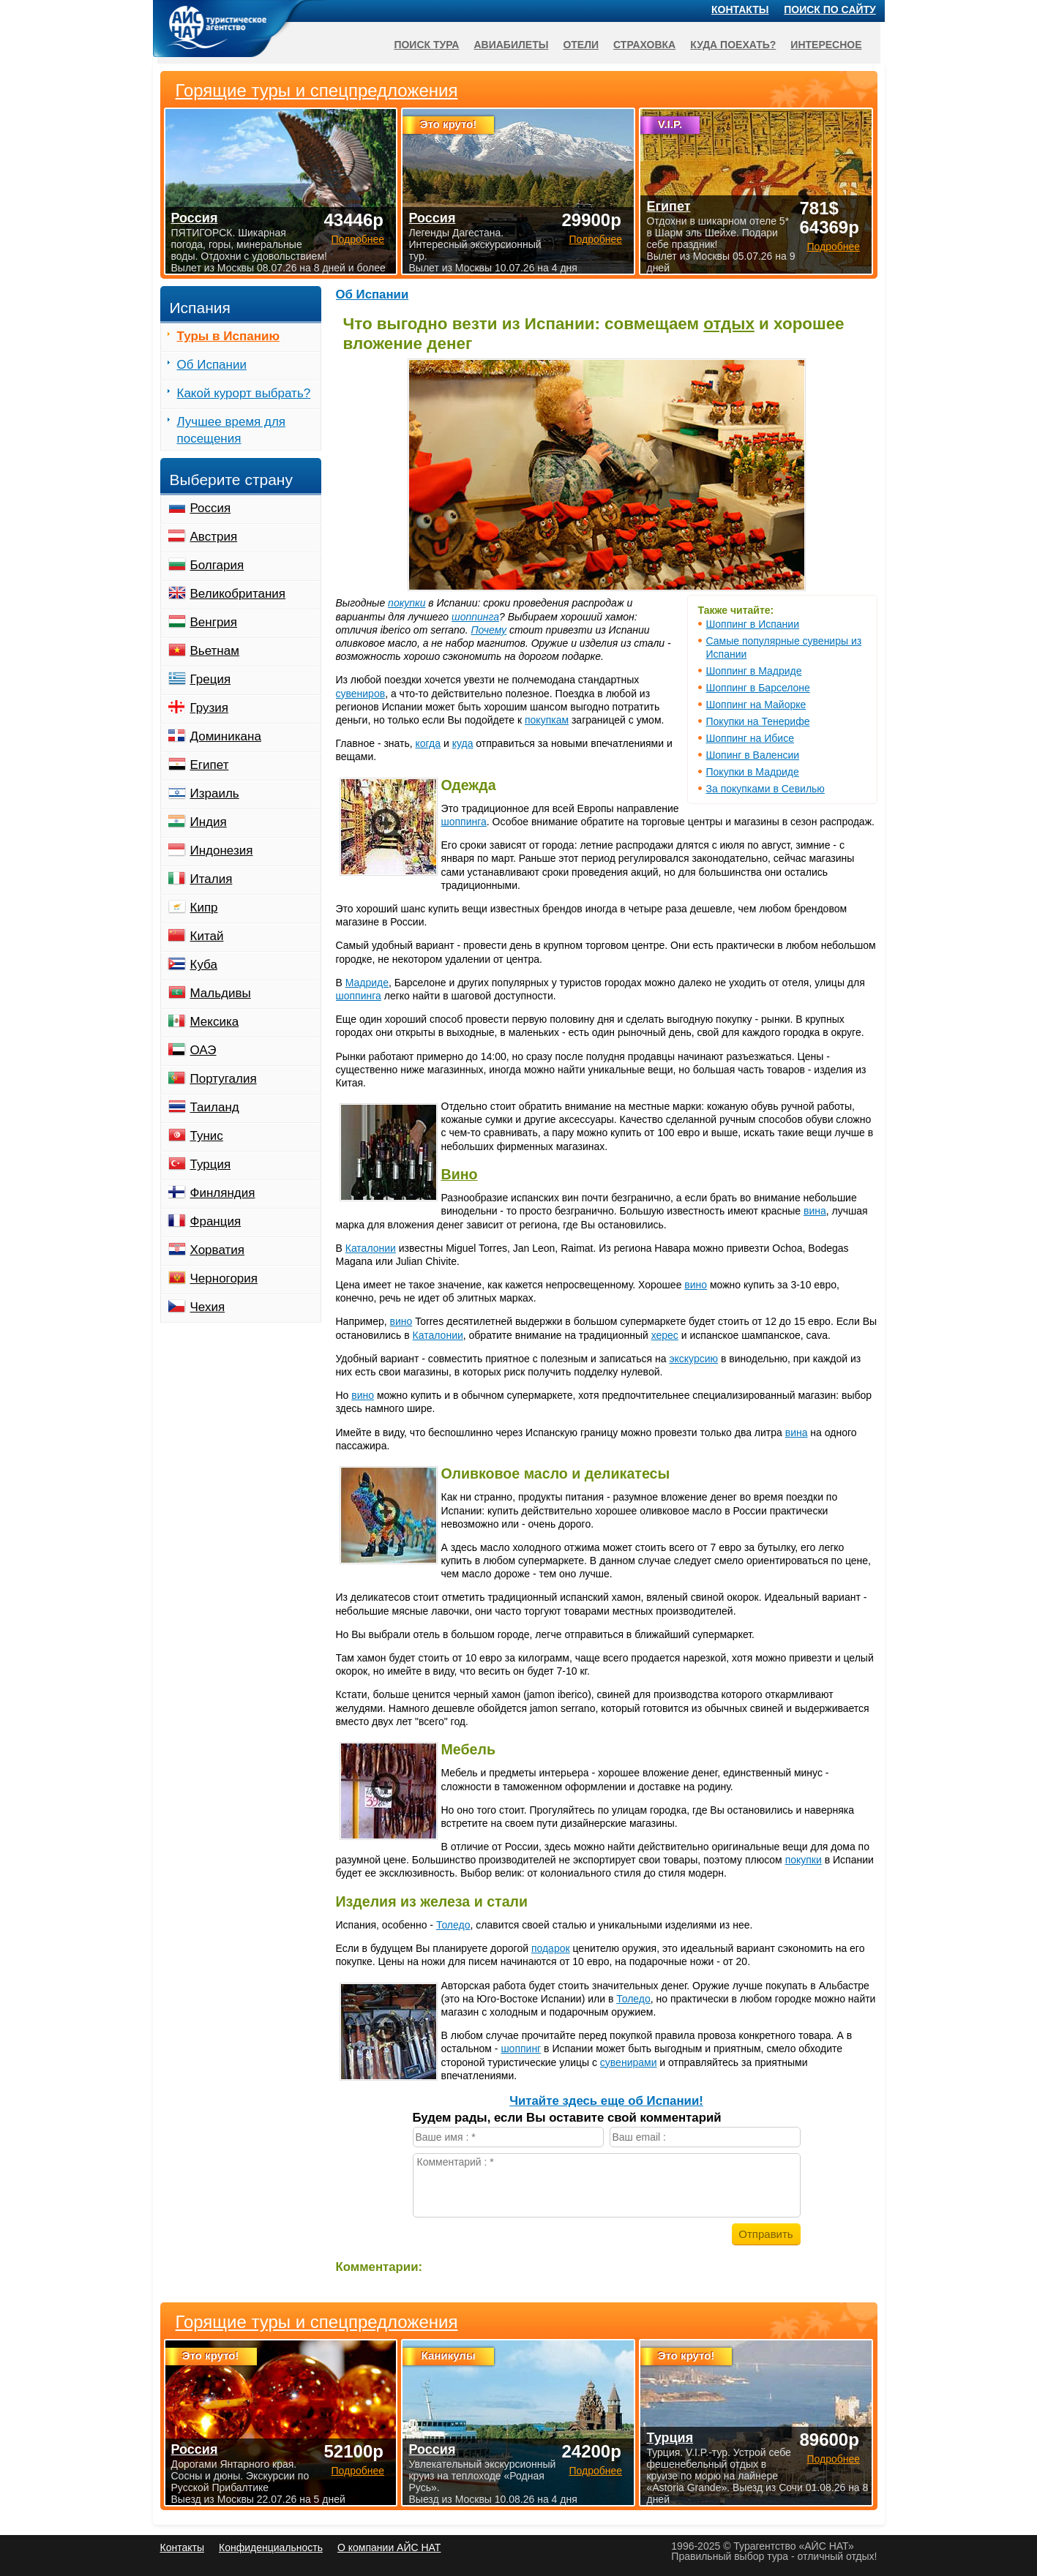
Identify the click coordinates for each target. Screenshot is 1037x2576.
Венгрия (214, 622)
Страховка (644, 44)
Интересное (825, 44)
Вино (459, 1174)
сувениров (361, 693)
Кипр (204, 908)
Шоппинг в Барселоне (758, 688)
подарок (550, 1948)
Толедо (453, 1925)
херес (664, 1335)
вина (815, 1211)
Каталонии (370, 1248)
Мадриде (367, 982)
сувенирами (628, 2062)
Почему (488, 630)
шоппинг (521, 2048)
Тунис (206, 1136)
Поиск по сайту (830, 9)
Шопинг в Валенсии (753, 755)
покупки (406, 603)
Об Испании (372, 294)
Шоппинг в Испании (752, 624)
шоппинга (475, 617)
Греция (210, 679)
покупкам (547, 720)
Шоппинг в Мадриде (754, 671)
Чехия (207, 1307)
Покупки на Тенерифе (758, 721)
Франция (216, 1221)
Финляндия (222, 1193)
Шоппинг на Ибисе (750, 738)
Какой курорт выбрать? (244, 393)
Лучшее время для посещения (231, 430)
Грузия (209, 708)
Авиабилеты (510, 44)
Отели (581, 44)
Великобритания (238, 594)
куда (462, 743)
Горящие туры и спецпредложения (317, 2322)
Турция (210, 1164)
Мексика (214, 1022)
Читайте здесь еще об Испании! (606, 2101)
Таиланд (214, 1107)
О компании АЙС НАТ (389, 2547)
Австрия (214, 537)
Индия (208, 822)
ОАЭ (203, 1050)
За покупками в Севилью (765, 789)
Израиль (214, 793)
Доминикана (225, 736)
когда (428, 743)
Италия (211, 879)
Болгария (217, 565)
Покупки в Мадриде (752, 772)
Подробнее (357, 2471)
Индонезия (221, 850)
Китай (207, 936)
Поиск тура (426, 44)
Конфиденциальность (271, 2547)
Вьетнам (214, 651)
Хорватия (217, 1250)
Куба (203, 965)
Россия (210, 508)
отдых (729, 324)
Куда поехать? (733, 44)
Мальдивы (220, 993)
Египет (209, 765)
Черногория (224, 1278)
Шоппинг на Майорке (756, 704)
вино (695, 1285)
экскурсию (693, 1358)
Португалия (223, 1079)
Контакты (739, 9)
